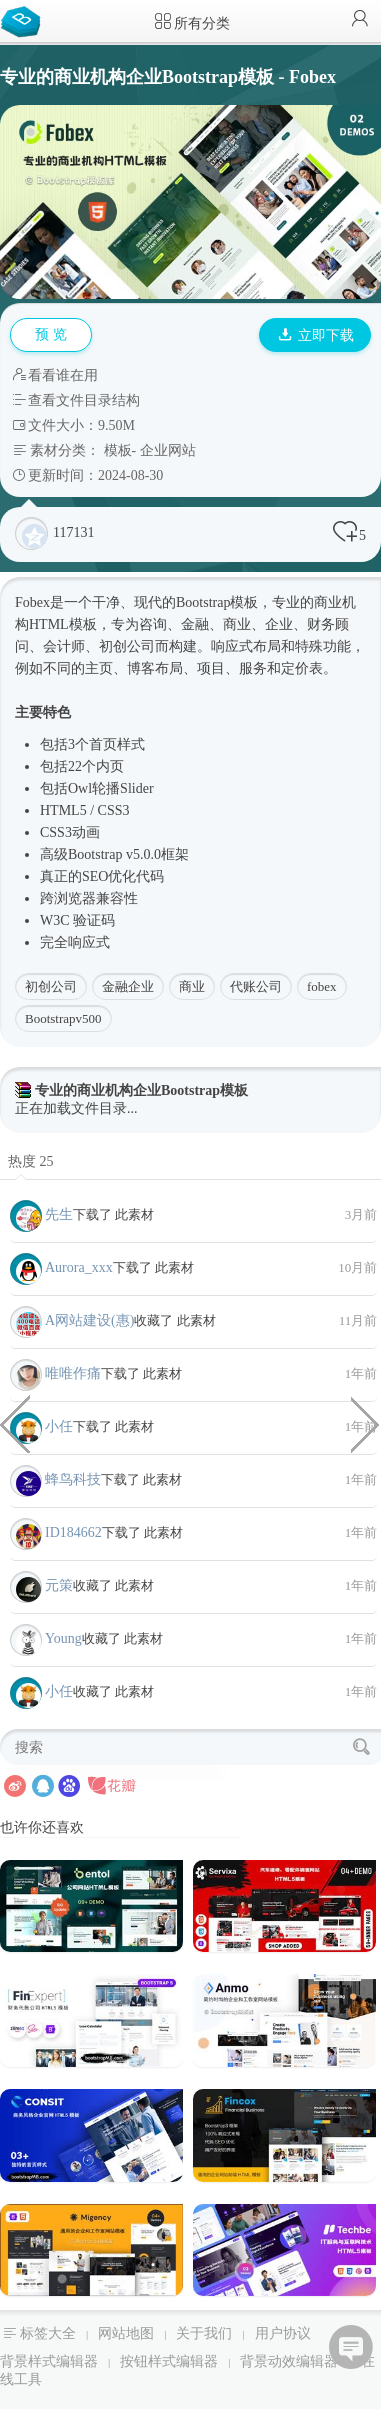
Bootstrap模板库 (25, 20)
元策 (59, 1585)
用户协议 (283, 2333)
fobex (322, 986)
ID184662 (73, 1532)
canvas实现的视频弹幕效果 (15, 1423)
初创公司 (51, 986)
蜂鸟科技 (73, 1479)
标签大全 (48, 2333)
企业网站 (168, 450)
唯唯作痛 (73, 1373)
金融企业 (128, 986)
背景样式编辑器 (49, 2361)
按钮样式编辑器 (169, 2361)
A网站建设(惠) (89, 1320)
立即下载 (316, 335)
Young (63, 1638)
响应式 (232, 646)
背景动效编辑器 (289, 2361)
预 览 (51, 334)
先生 (59, 1214)
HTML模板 (63, 624)
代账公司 (256, 986)
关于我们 (204, 2333)
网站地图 (126, 2333)
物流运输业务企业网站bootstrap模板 (366, 1423)
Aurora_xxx (79, 1267)
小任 (59, 1426)
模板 (118, 450)
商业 (192, 986)
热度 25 (31, 1161)
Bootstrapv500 (63, 1018)
